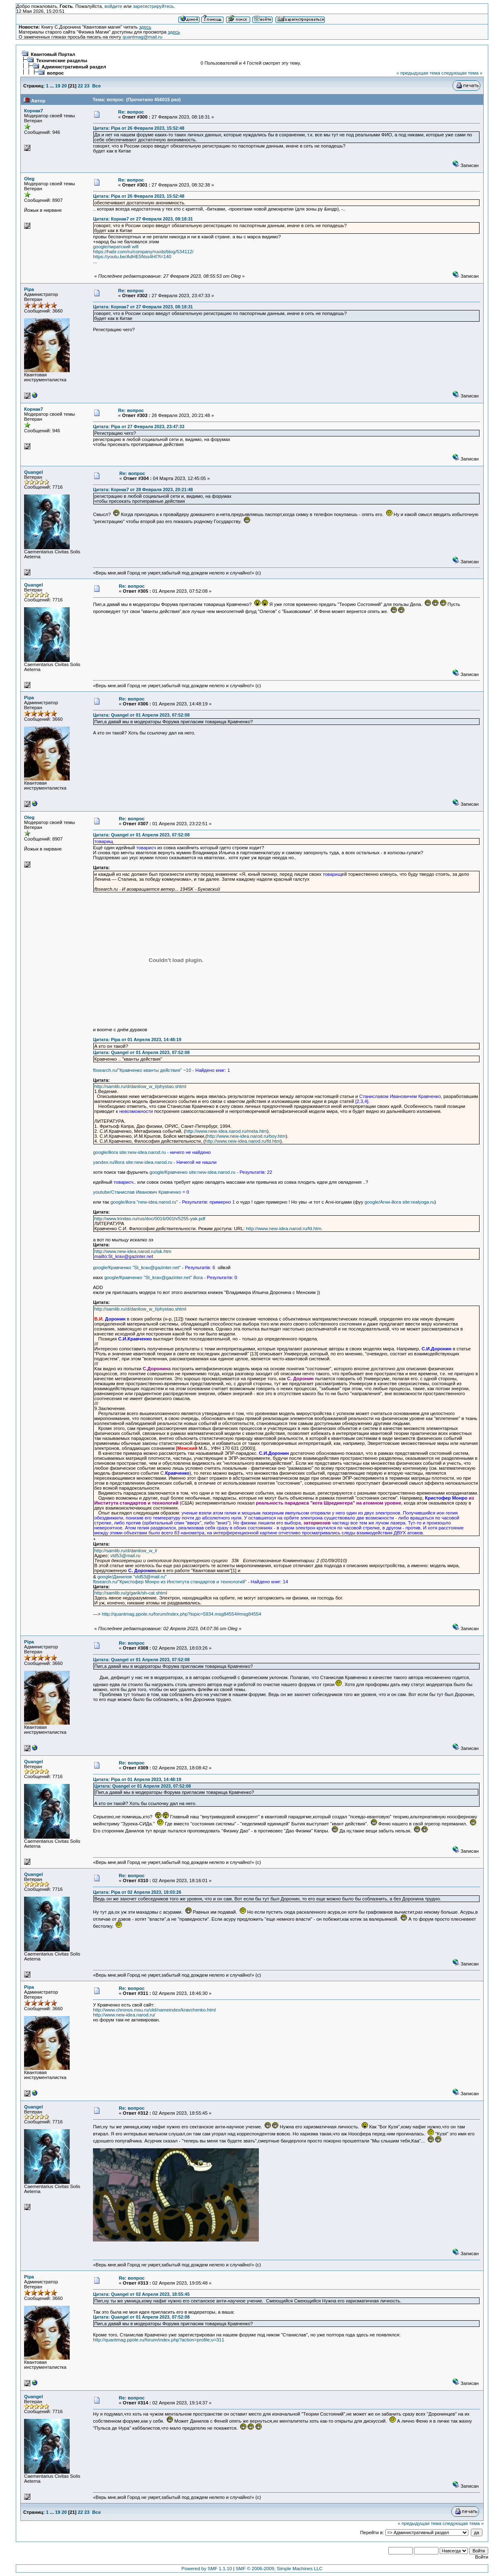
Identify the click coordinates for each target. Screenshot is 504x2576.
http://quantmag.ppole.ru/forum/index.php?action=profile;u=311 (158, 2339)
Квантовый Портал (53, 54)
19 (58, 85)
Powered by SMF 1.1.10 (206, 2568)
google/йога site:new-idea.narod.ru (129, 1152)
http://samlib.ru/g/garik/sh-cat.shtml (130, 1592)
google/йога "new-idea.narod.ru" (144, 1202)
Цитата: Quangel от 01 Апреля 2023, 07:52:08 (141, 714)
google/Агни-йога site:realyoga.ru (400, 1202)
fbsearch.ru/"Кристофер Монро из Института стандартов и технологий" (169, 1581)
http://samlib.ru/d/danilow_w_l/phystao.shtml (140, 1086)
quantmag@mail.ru (142, 36)
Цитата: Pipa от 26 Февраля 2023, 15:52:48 (138, 128)
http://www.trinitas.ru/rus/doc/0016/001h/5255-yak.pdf (149, 1218)
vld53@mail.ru (125, 1555)
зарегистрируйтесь (153, 6)
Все (96, 85)
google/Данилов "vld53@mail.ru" (132, 1576)
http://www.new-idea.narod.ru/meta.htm (226, 1131)
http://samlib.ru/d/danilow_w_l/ (125, 1550)
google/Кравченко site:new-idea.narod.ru (192, 1172)
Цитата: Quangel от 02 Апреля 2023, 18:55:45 (141, 2294)
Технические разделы (61, 60)
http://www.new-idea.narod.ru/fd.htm (242, 1141)
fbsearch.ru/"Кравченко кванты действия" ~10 (142, 1070)
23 (87, 85)
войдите (113, 6)
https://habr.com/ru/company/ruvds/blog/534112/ (143, 251)
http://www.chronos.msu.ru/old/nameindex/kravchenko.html (154, 2009)
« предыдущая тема (418, 72)
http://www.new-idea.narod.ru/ (124, 2014)
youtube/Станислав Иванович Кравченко (137, 1192)
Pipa (29, 289)
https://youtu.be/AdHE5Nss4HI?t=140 (132, 256)
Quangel (33, 472)
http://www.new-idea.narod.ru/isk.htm (132, 1251)
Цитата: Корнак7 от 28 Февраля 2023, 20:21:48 (143, 489)
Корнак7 (33, 110)
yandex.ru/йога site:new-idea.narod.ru (132, 1162)
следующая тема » (461, 72)
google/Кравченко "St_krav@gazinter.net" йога (153, 1277)
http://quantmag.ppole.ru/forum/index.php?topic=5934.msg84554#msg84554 (181, 1614)
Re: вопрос (131, 111)
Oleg (29, 178)
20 (64, 85)
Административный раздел (73, 66)
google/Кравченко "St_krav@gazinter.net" (136, 1267)
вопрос (55, 72)
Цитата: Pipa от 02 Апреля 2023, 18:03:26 (137, 1892)
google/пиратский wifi (116, 246)
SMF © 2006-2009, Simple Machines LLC (279, 2568)
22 (80, 85)
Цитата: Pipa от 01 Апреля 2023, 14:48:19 (137, 1039)
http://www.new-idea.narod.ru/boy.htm (246, 1136)
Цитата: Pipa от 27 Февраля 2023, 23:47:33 (138, 426)
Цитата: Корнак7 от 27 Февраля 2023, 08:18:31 (143, 218)
